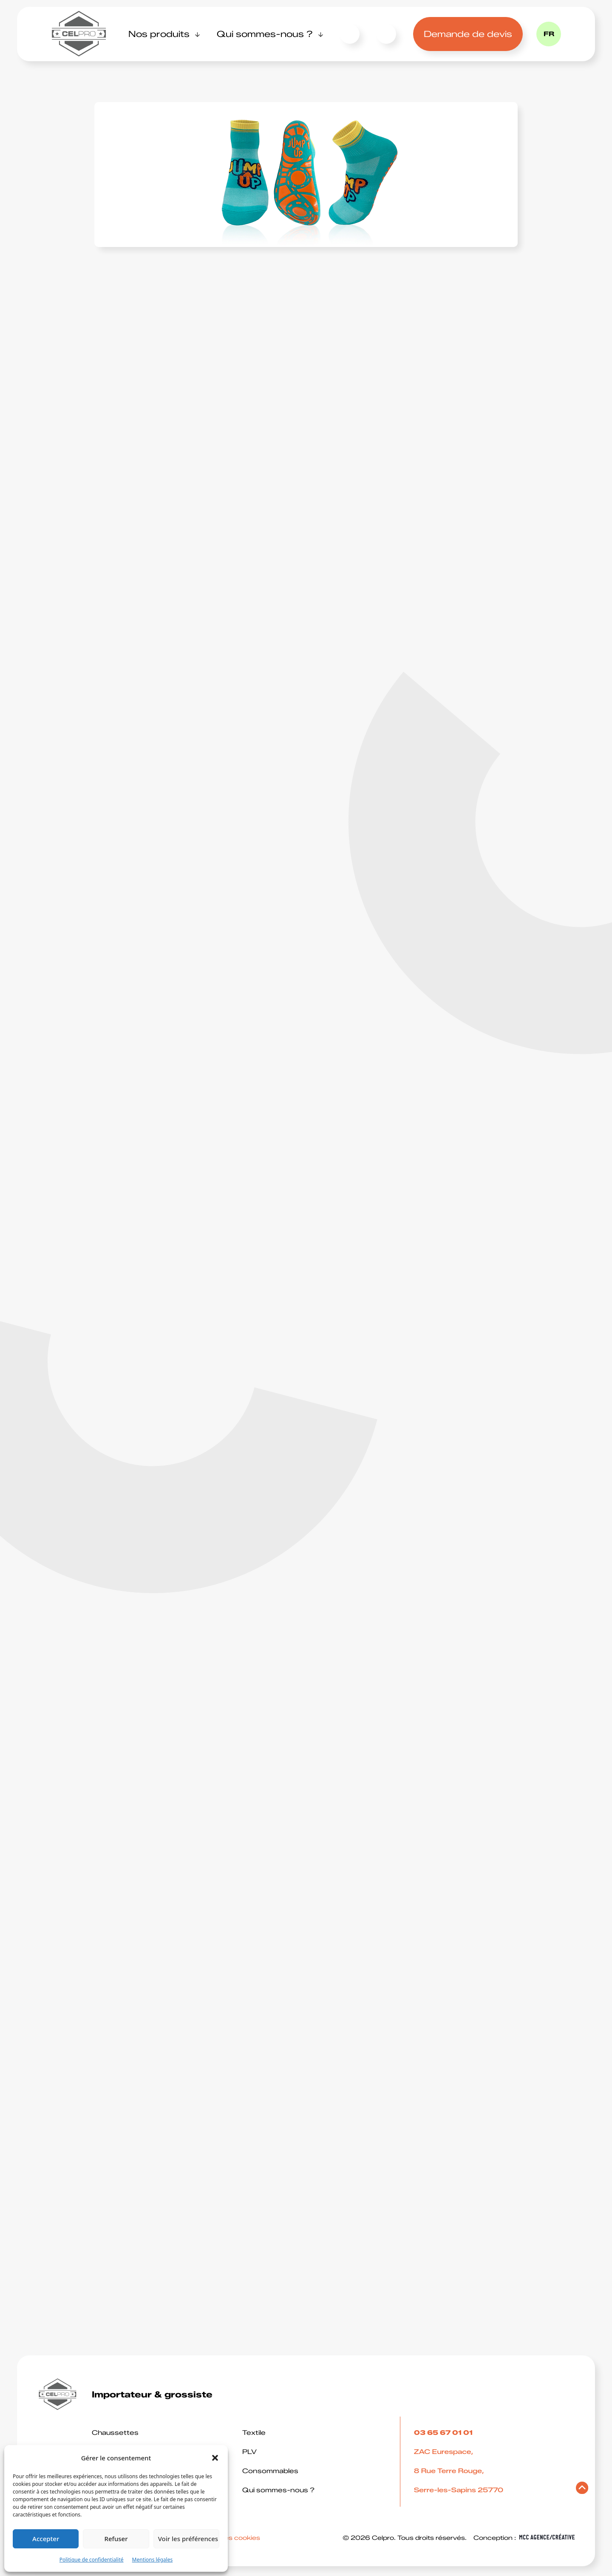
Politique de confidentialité (92, 2559)
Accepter (45, 2538)
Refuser (116, 2538)
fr (549, 34)
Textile (254, 2433)
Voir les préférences (188, 2538)
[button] (215, 2458)
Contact (350, 34)
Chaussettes (115, 2433)
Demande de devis (468, 34)
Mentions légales (152, 2559)
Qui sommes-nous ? (265, 34)
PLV (249, 2452)
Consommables (270, 2471)
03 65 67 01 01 (384, 34)
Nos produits (159, 34)
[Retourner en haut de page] (582, 2490)
